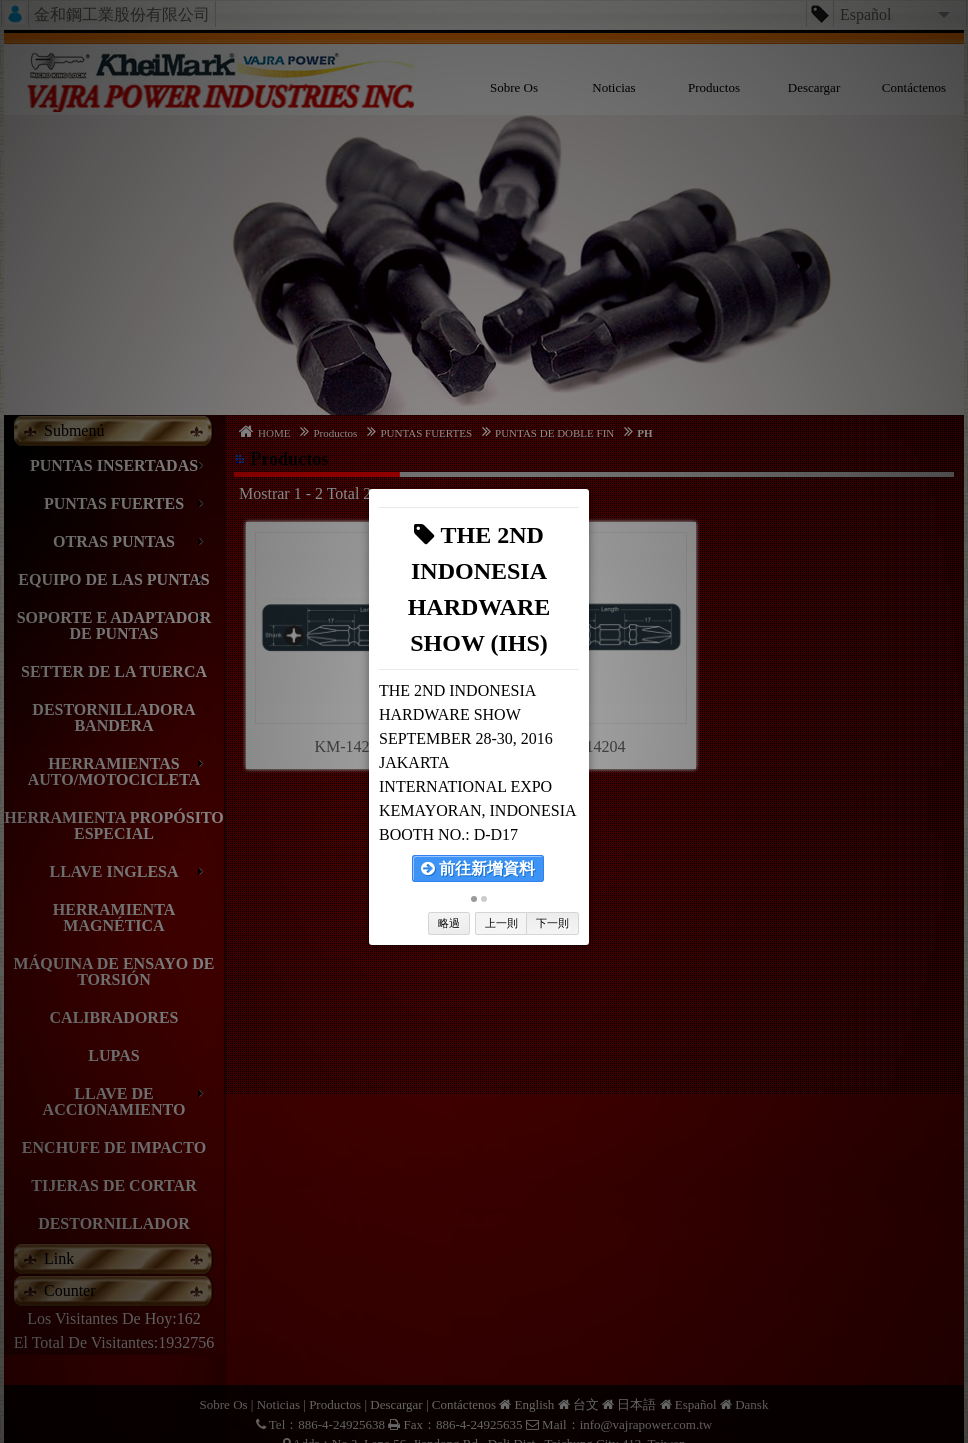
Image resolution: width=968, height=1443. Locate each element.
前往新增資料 (478, 868)
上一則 (501, 923)
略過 (449, 923)
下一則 (552, 923)
